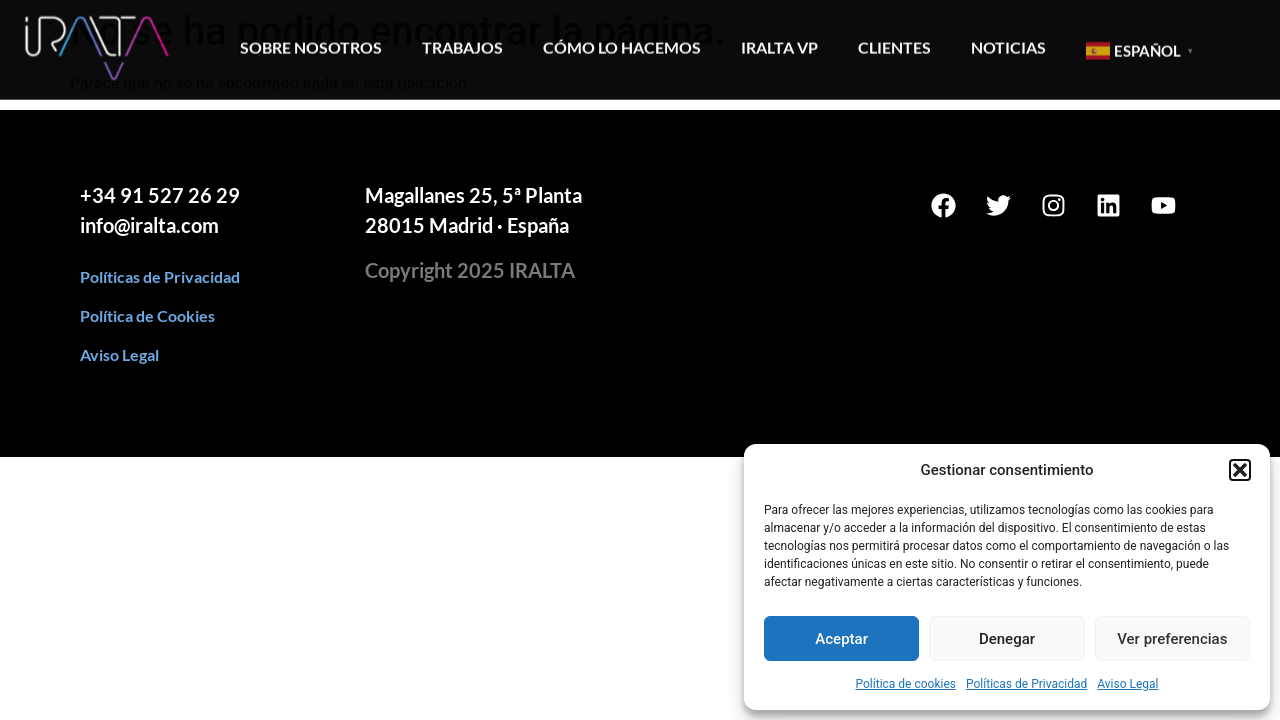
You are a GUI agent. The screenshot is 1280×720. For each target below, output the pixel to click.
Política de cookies (905, 684)
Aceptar (841, 639)
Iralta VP (779, 42)
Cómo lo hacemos (622, 42)
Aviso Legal (1127, 684)
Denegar (1007, 639)
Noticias (1008, 42)
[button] (1240, 470)
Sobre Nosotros (311, 42)
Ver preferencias (1172, 639)
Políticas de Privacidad (1026, 684)
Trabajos (462, 42)
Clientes (894, 42)
